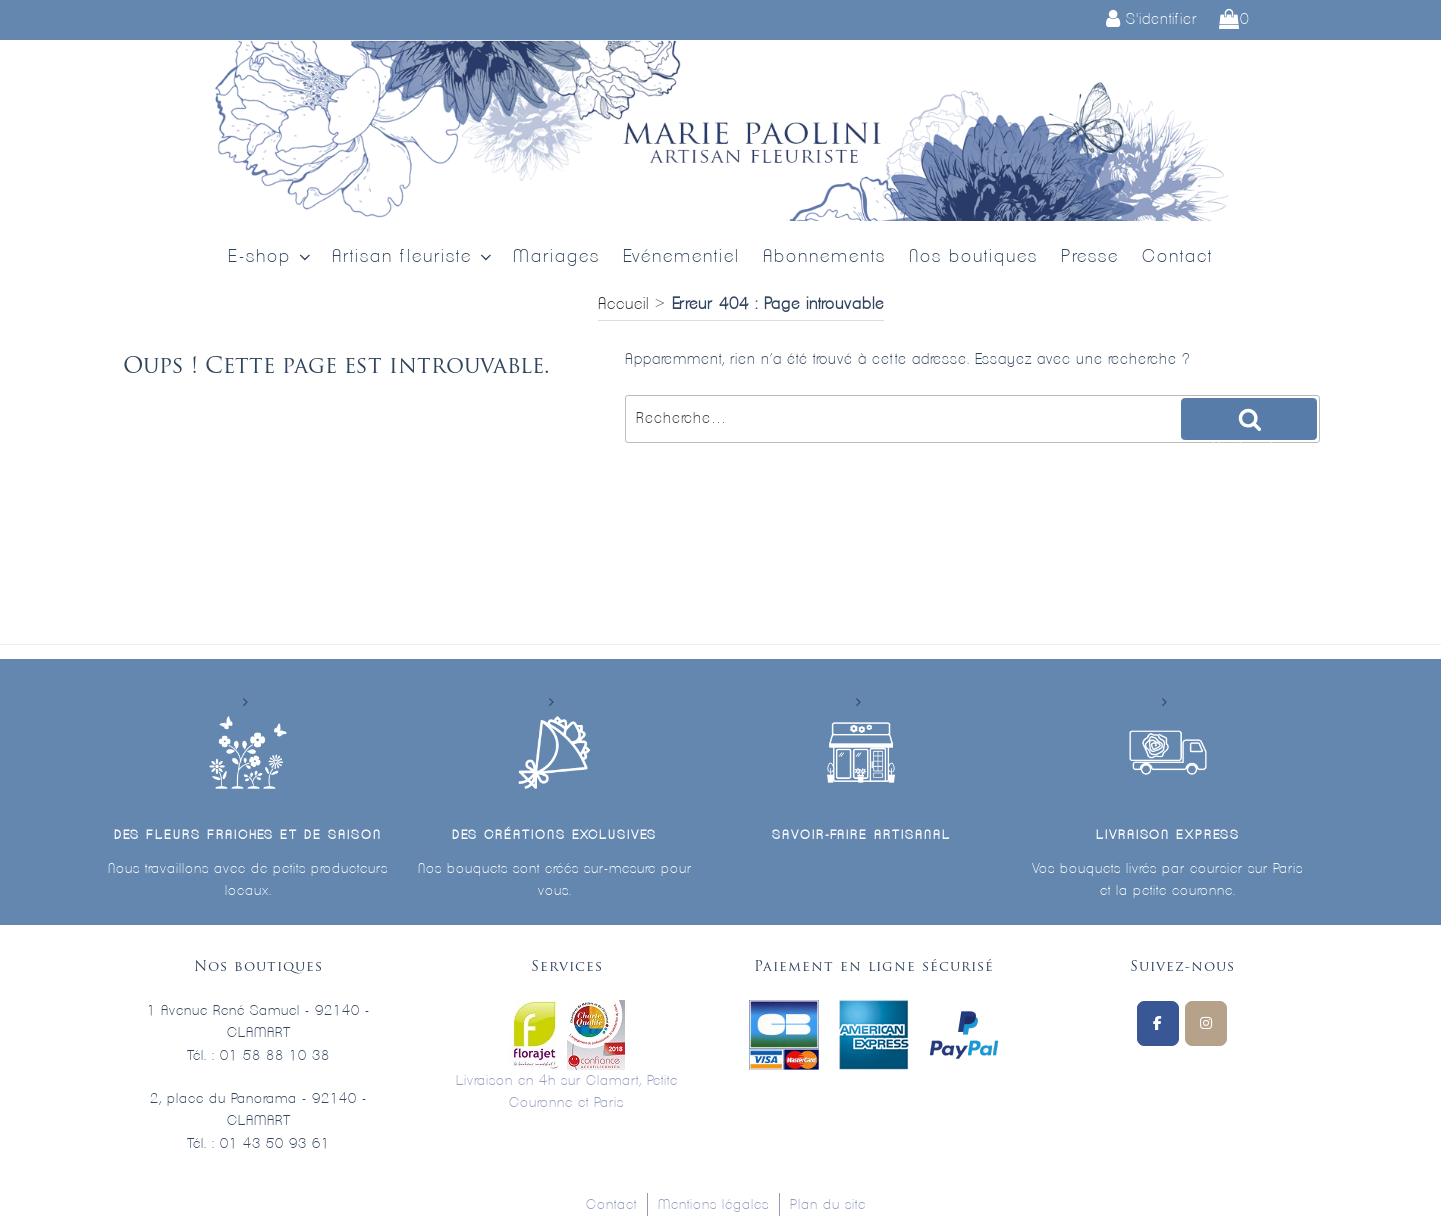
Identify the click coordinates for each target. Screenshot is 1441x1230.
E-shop (271, 257)
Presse (1090, 257)
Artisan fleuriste (413, 257)
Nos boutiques (973, 257)
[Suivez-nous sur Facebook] (1158, 1023)
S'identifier (1151, 19)
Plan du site (828, 1205)
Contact (1177, 257)
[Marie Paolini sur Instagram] (1206, 1023)
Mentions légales (713, 1205)
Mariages (556, 257)
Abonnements (824, 257)
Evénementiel (681, 257)
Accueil (623, 304)
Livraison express (1168, 835)
